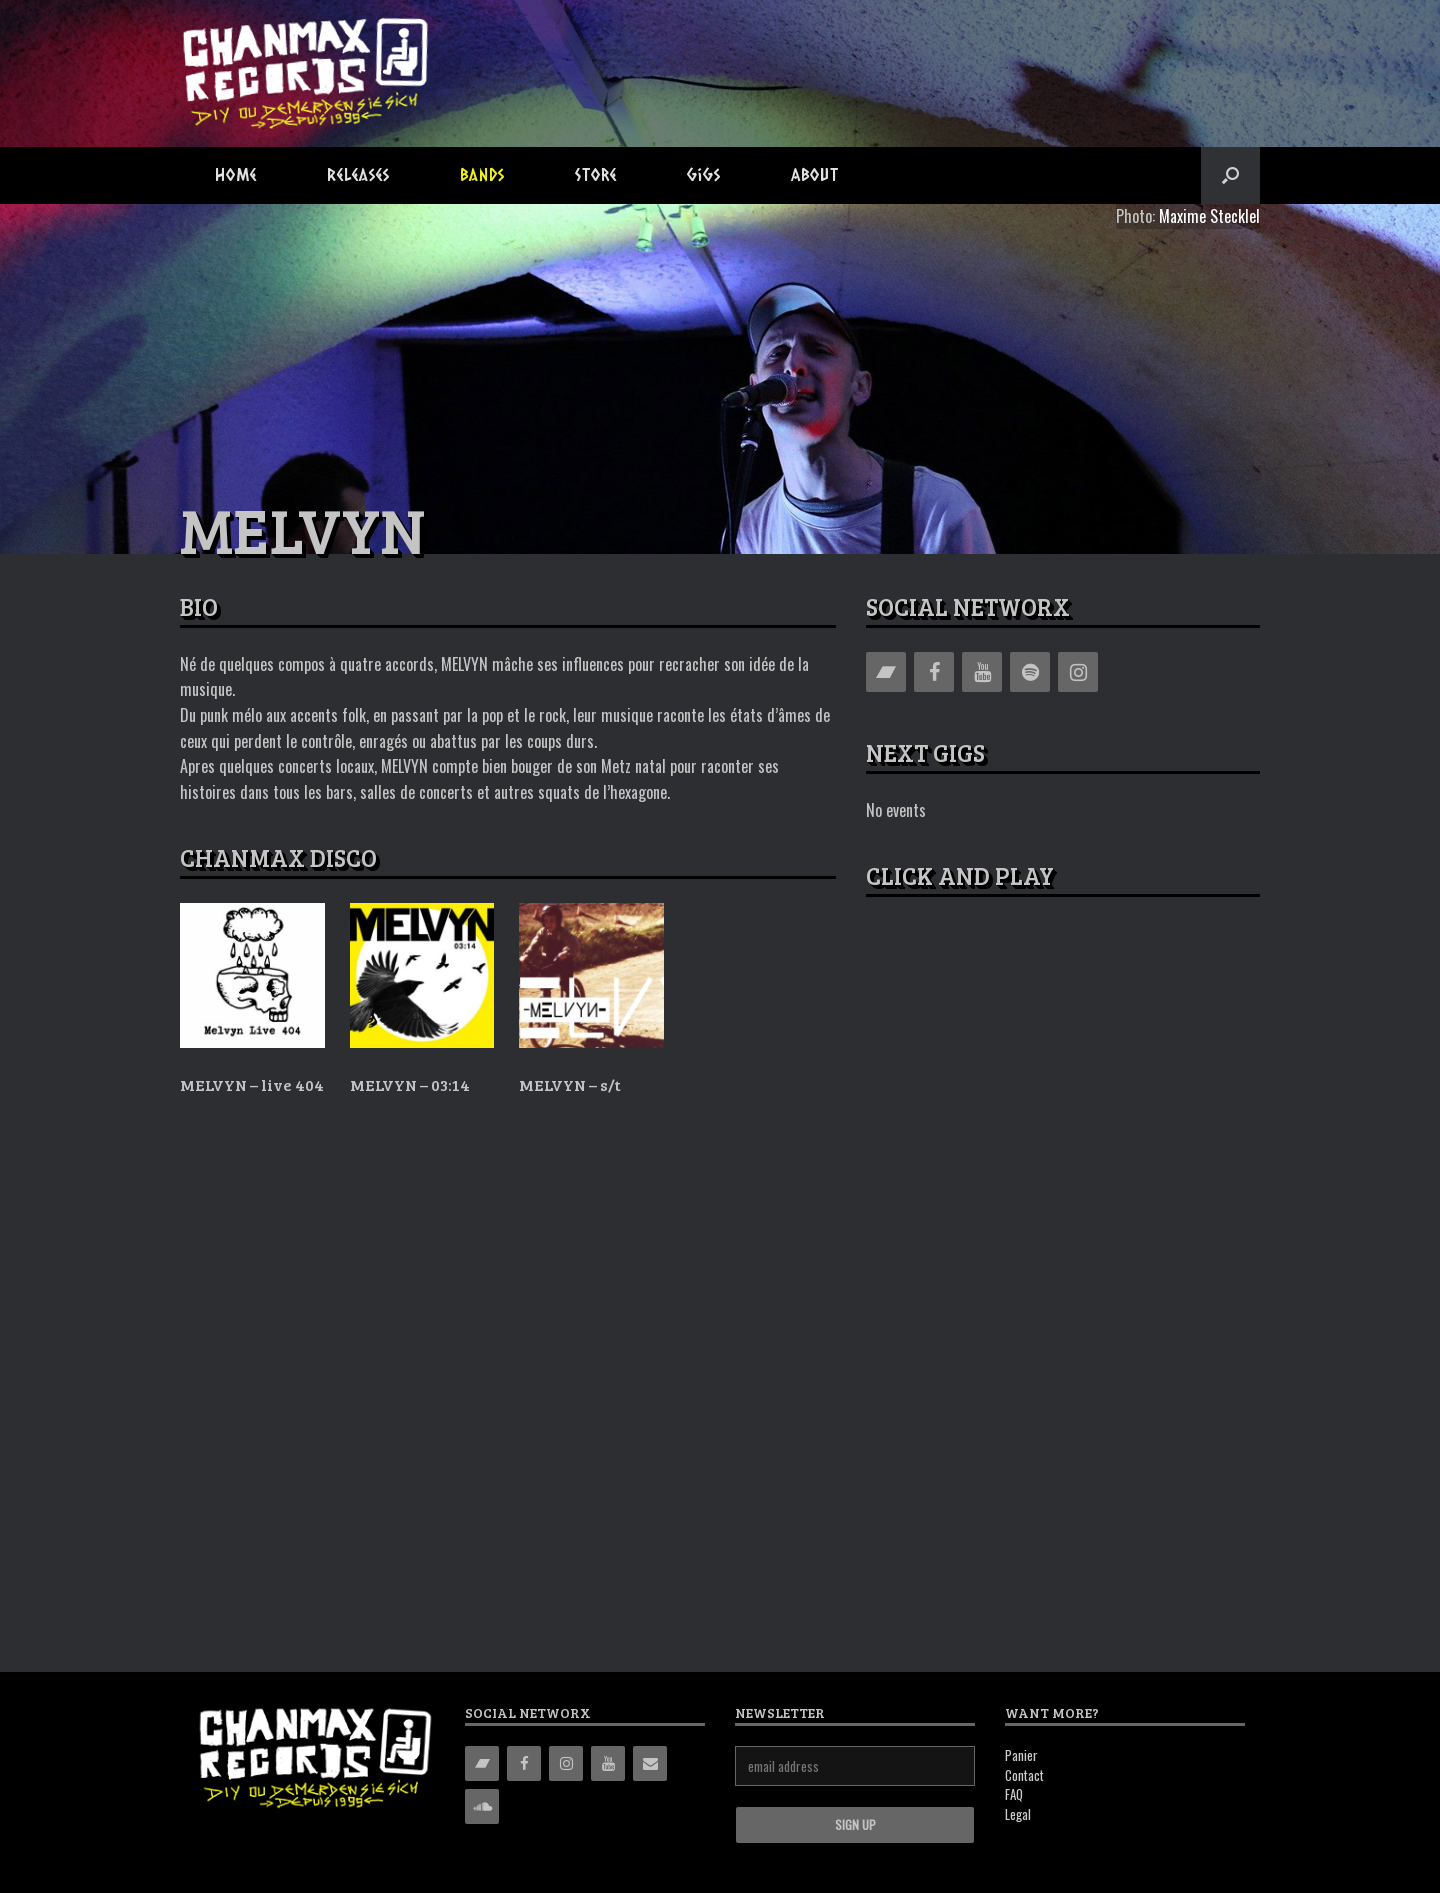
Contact (1024, 1775)
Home (236, 174)
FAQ (1014, 1794)
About (815, 174)
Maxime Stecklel (1209, 216)
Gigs (704, 174)
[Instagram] (1078, 672)
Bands (482, 174)
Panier (1021, 1755)
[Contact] (650, 1763)
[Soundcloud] (482, 1806)
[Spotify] (1030, 672)
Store (596, 174)
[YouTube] (982, 672)
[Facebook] (934, 672)
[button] (1230, 175)
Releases (358, 174)
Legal (1018, 1814)
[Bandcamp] (886, 672)
